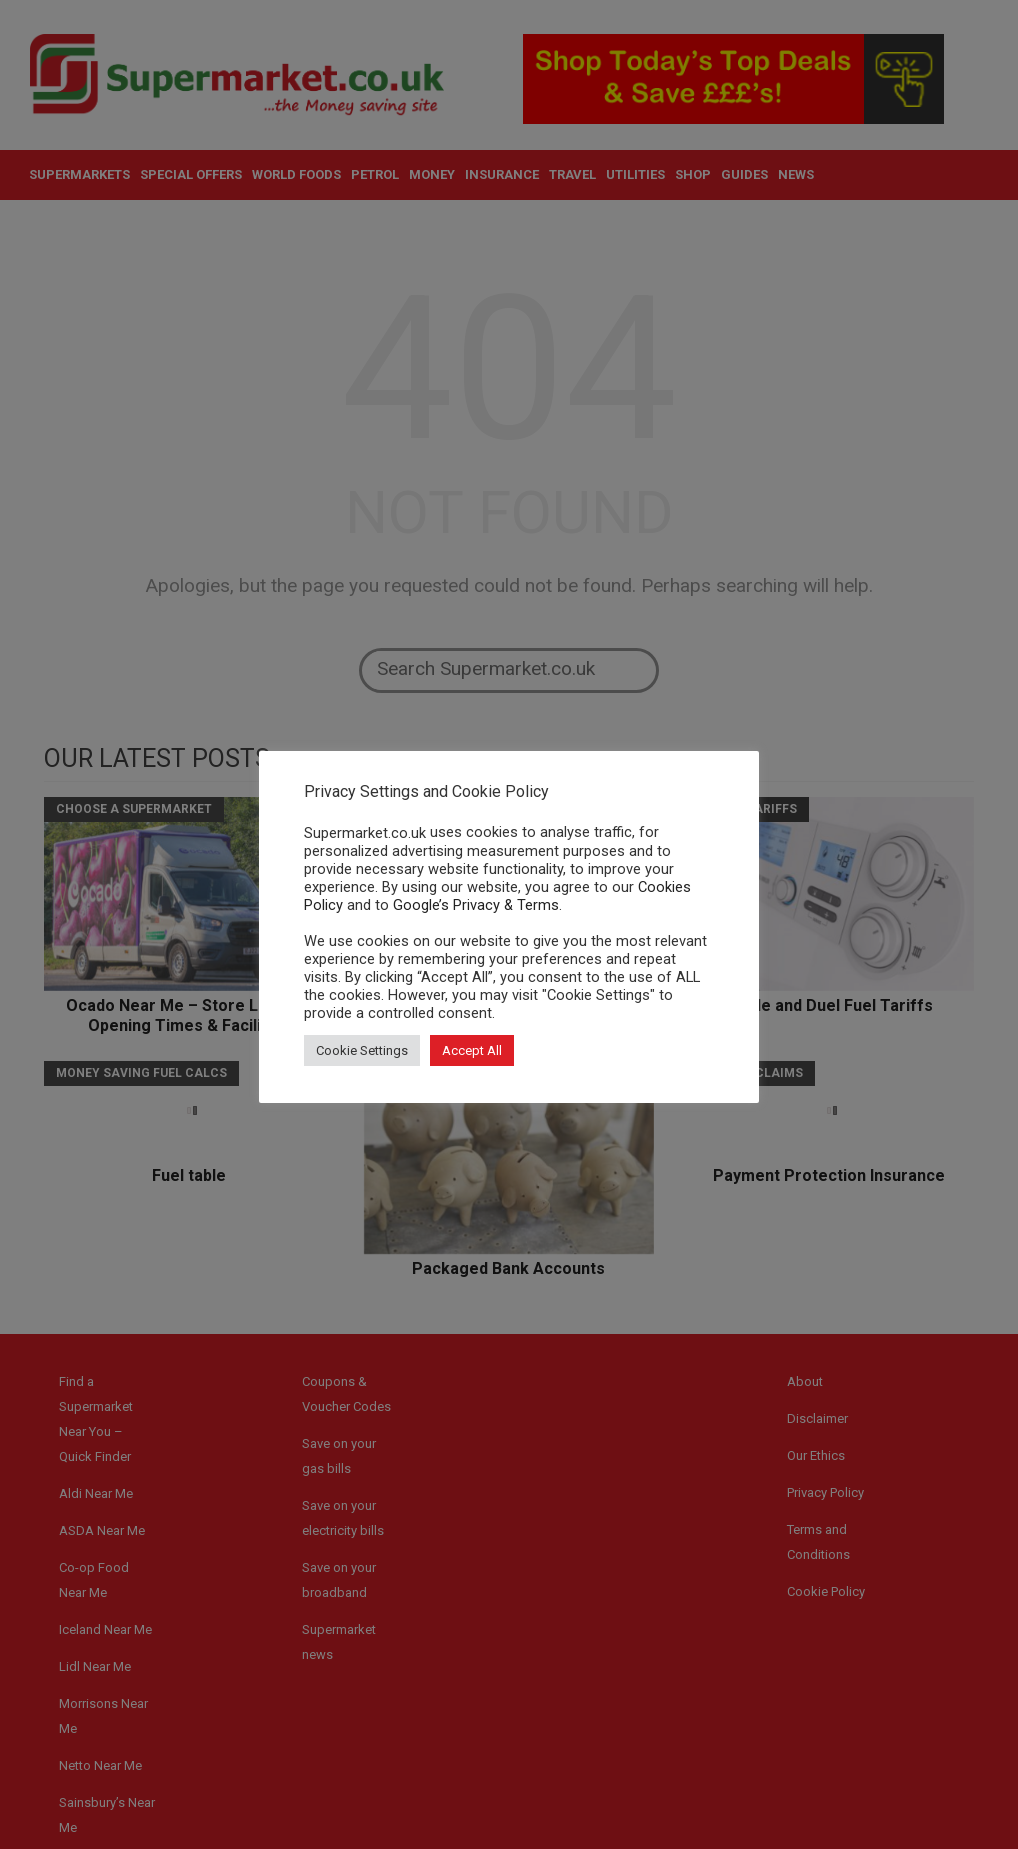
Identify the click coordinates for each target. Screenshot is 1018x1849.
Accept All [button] (472, 1050)
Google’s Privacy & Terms (476, 905)
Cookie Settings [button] (362, 1050)
